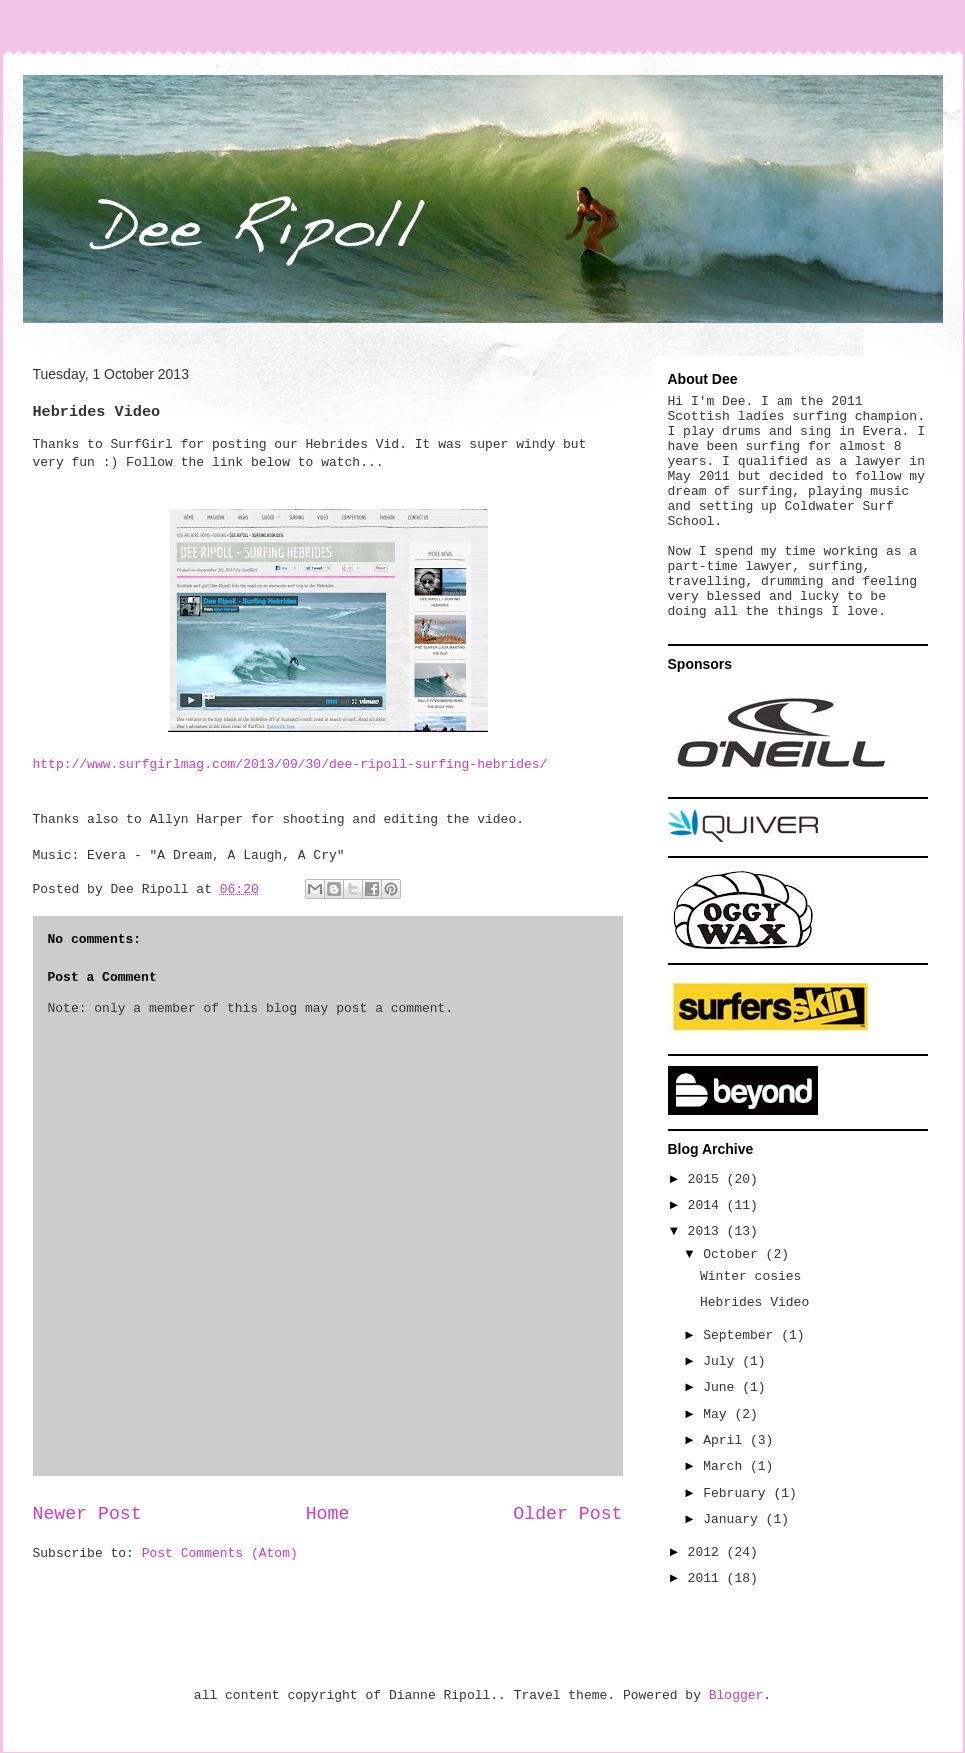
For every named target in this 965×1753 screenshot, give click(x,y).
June (722, 1387)
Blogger (736, 1695)
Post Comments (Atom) (220, 1553)
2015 (707, 1179)
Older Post (567, 1514)
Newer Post (87, 1514)
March (726, 1466)
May (718, 1414)
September (742, 1335)
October (734, 1254)
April (726, 1440)
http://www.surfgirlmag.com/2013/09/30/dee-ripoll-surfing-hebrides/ (290, 764)
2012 (707, 1552)
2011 (707, 1578)
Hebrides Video (754, 1302)
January (734, 1519)
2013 (707, 1231)
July (722, 1361)
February (738, 1493)
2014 (707, 1205)
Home (328, 1514)
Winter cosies (750, 1276)
